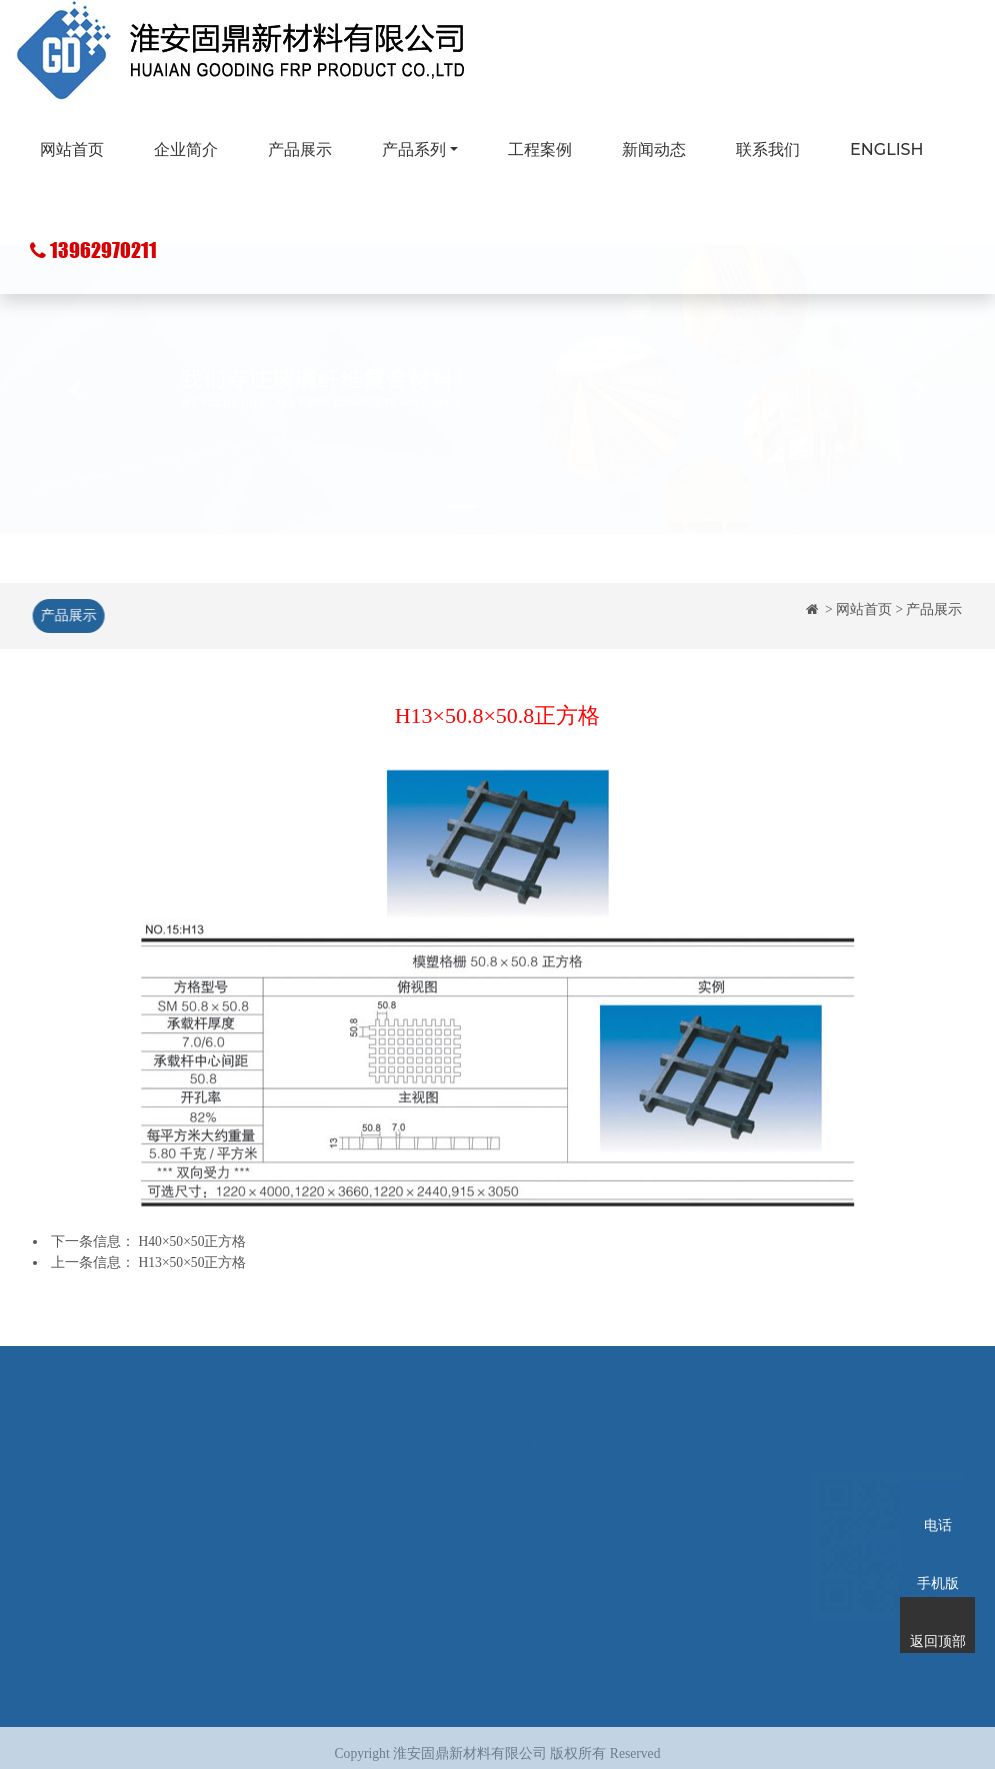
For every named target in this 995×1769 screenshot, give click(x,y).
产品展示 (300, 149)
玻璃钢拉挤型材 (402, 1494)
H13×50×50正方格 (193, 1262)
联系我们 (768, 149)
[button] (74, 435)
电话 (937, 1499)
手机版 (937, 1557)
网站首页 (72, 149)
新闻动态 (654, 149)
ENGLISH (886, 149)
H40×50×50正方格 (193, 1241)
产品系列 (414, 149)
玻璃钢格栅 (388, 1464)
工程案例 (540, 149)
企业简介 (186, 149)
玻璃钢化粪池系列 (409, 1523)
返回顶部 (937, 1615)
